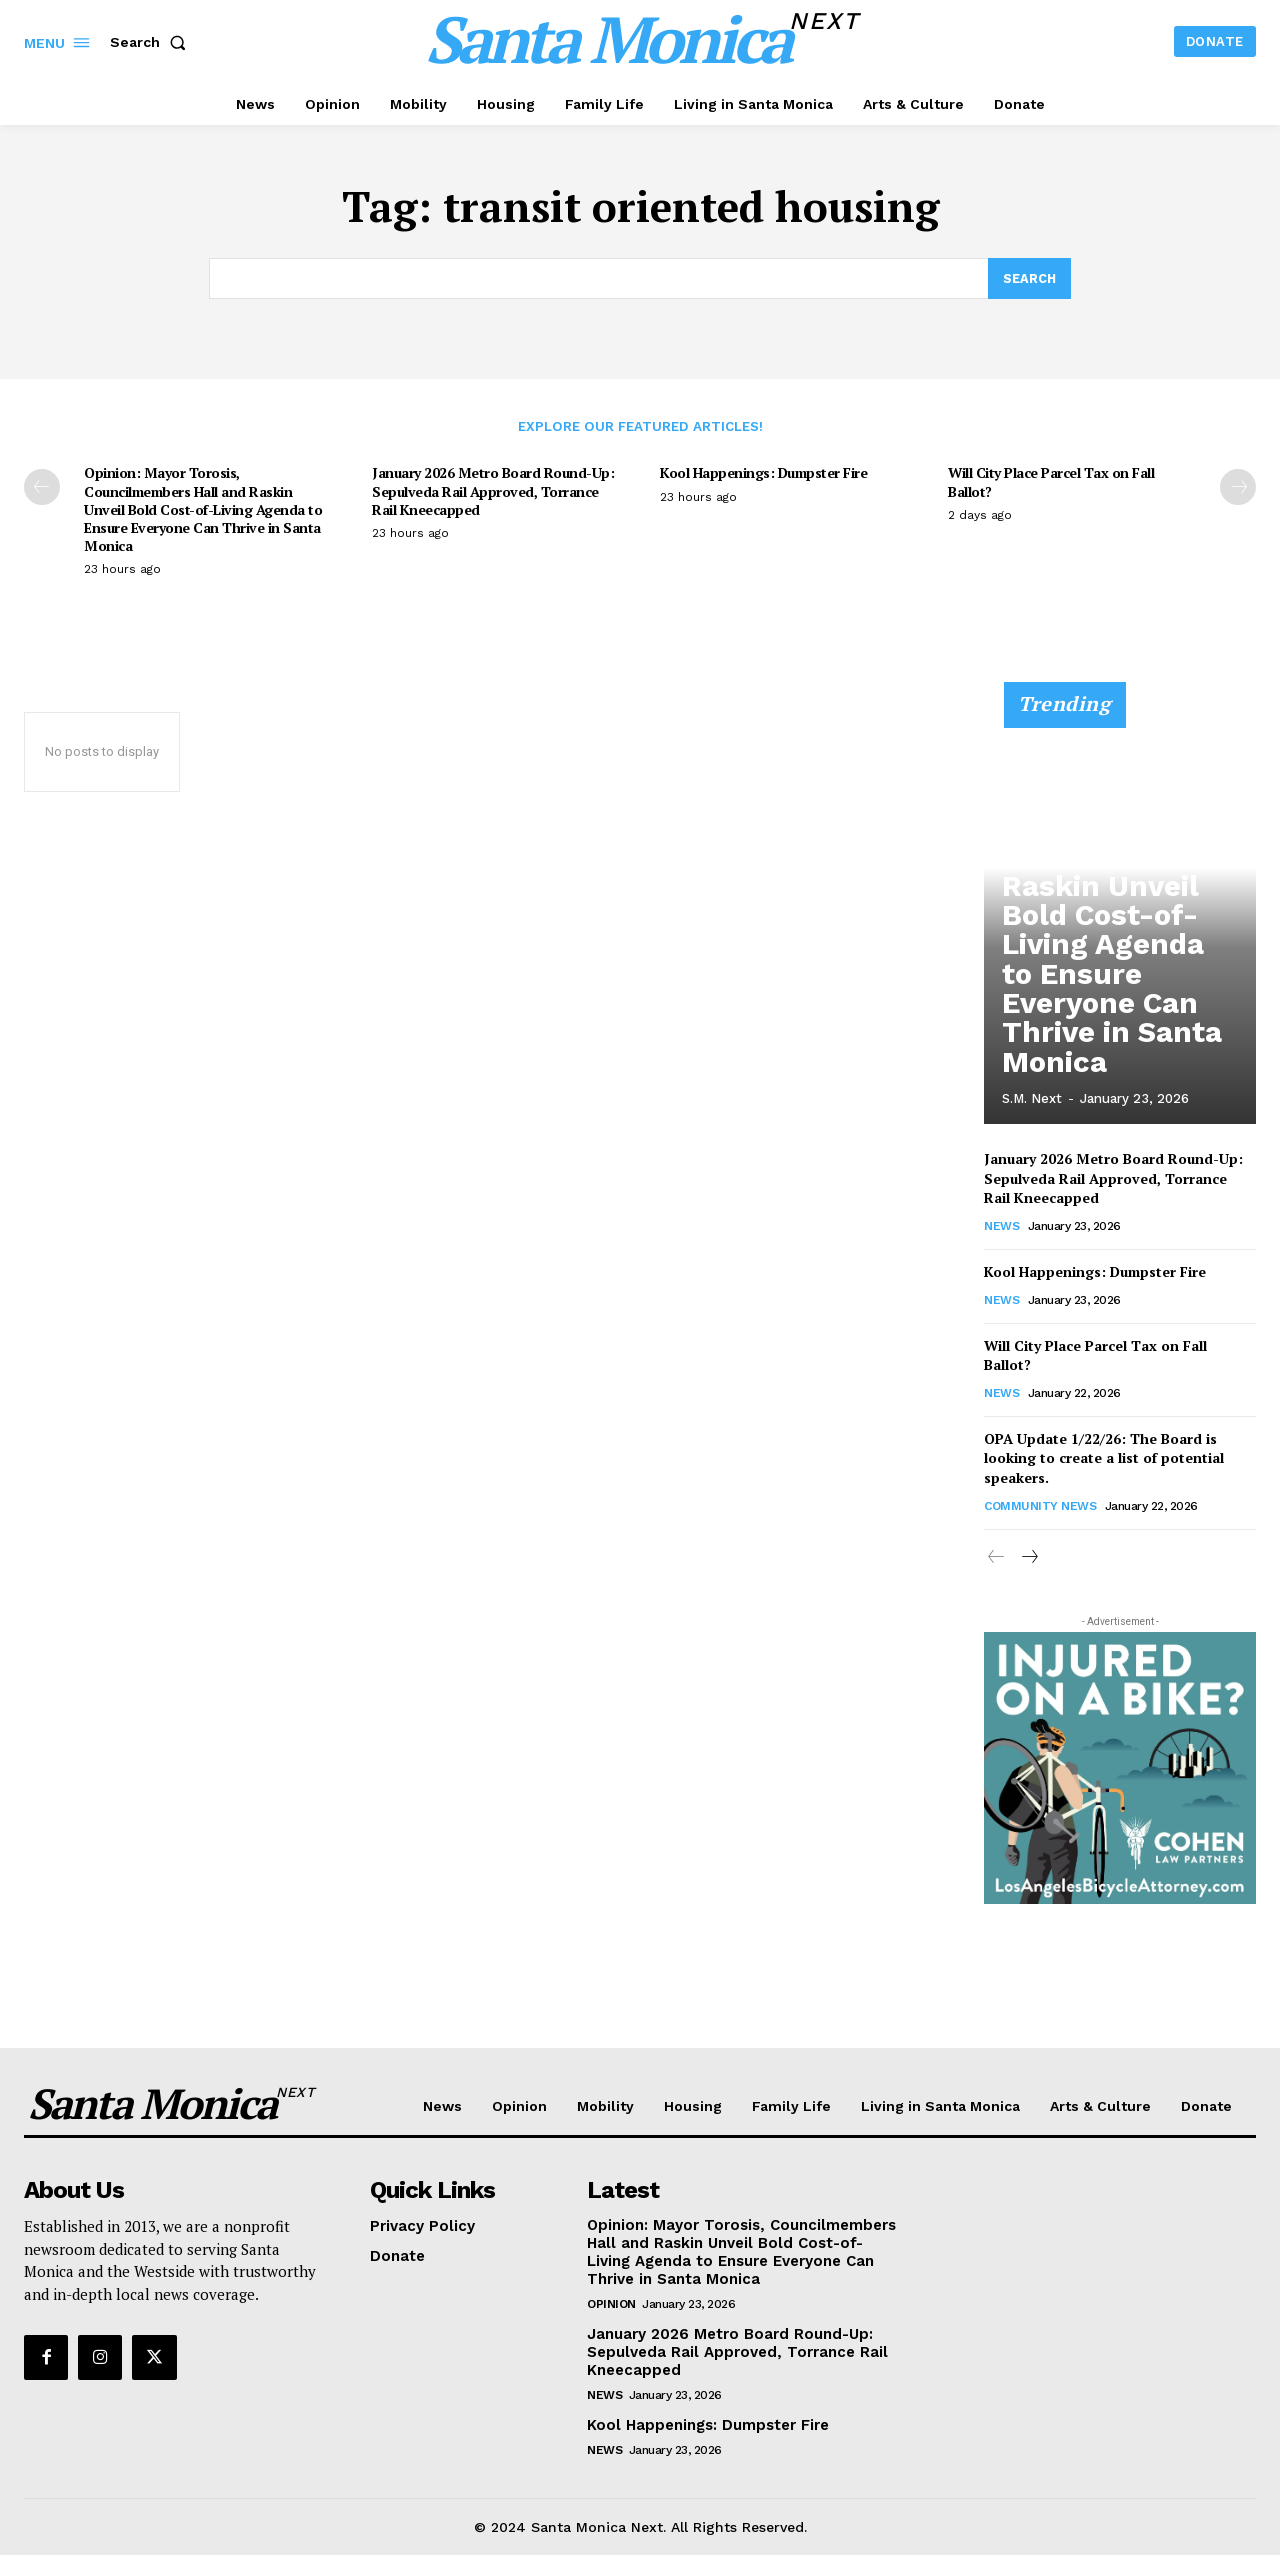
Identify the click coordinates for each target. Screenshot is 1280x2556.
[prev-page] (42, 488)
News (1001, 1227)
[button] (152, 42)
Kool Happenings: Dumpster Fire (763, 473)
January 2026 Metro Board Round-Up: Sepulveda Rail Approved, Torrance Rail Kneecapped (493, 491)
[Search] (1029, 279)
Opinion (611, 2305)
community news (1040, 1507)
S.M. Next (1032, 1099)
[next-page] (1238, 488)
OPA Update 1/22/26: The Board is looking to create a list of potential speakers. (1104, 1459)
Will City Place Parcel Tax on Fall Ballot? (1051, 482)
